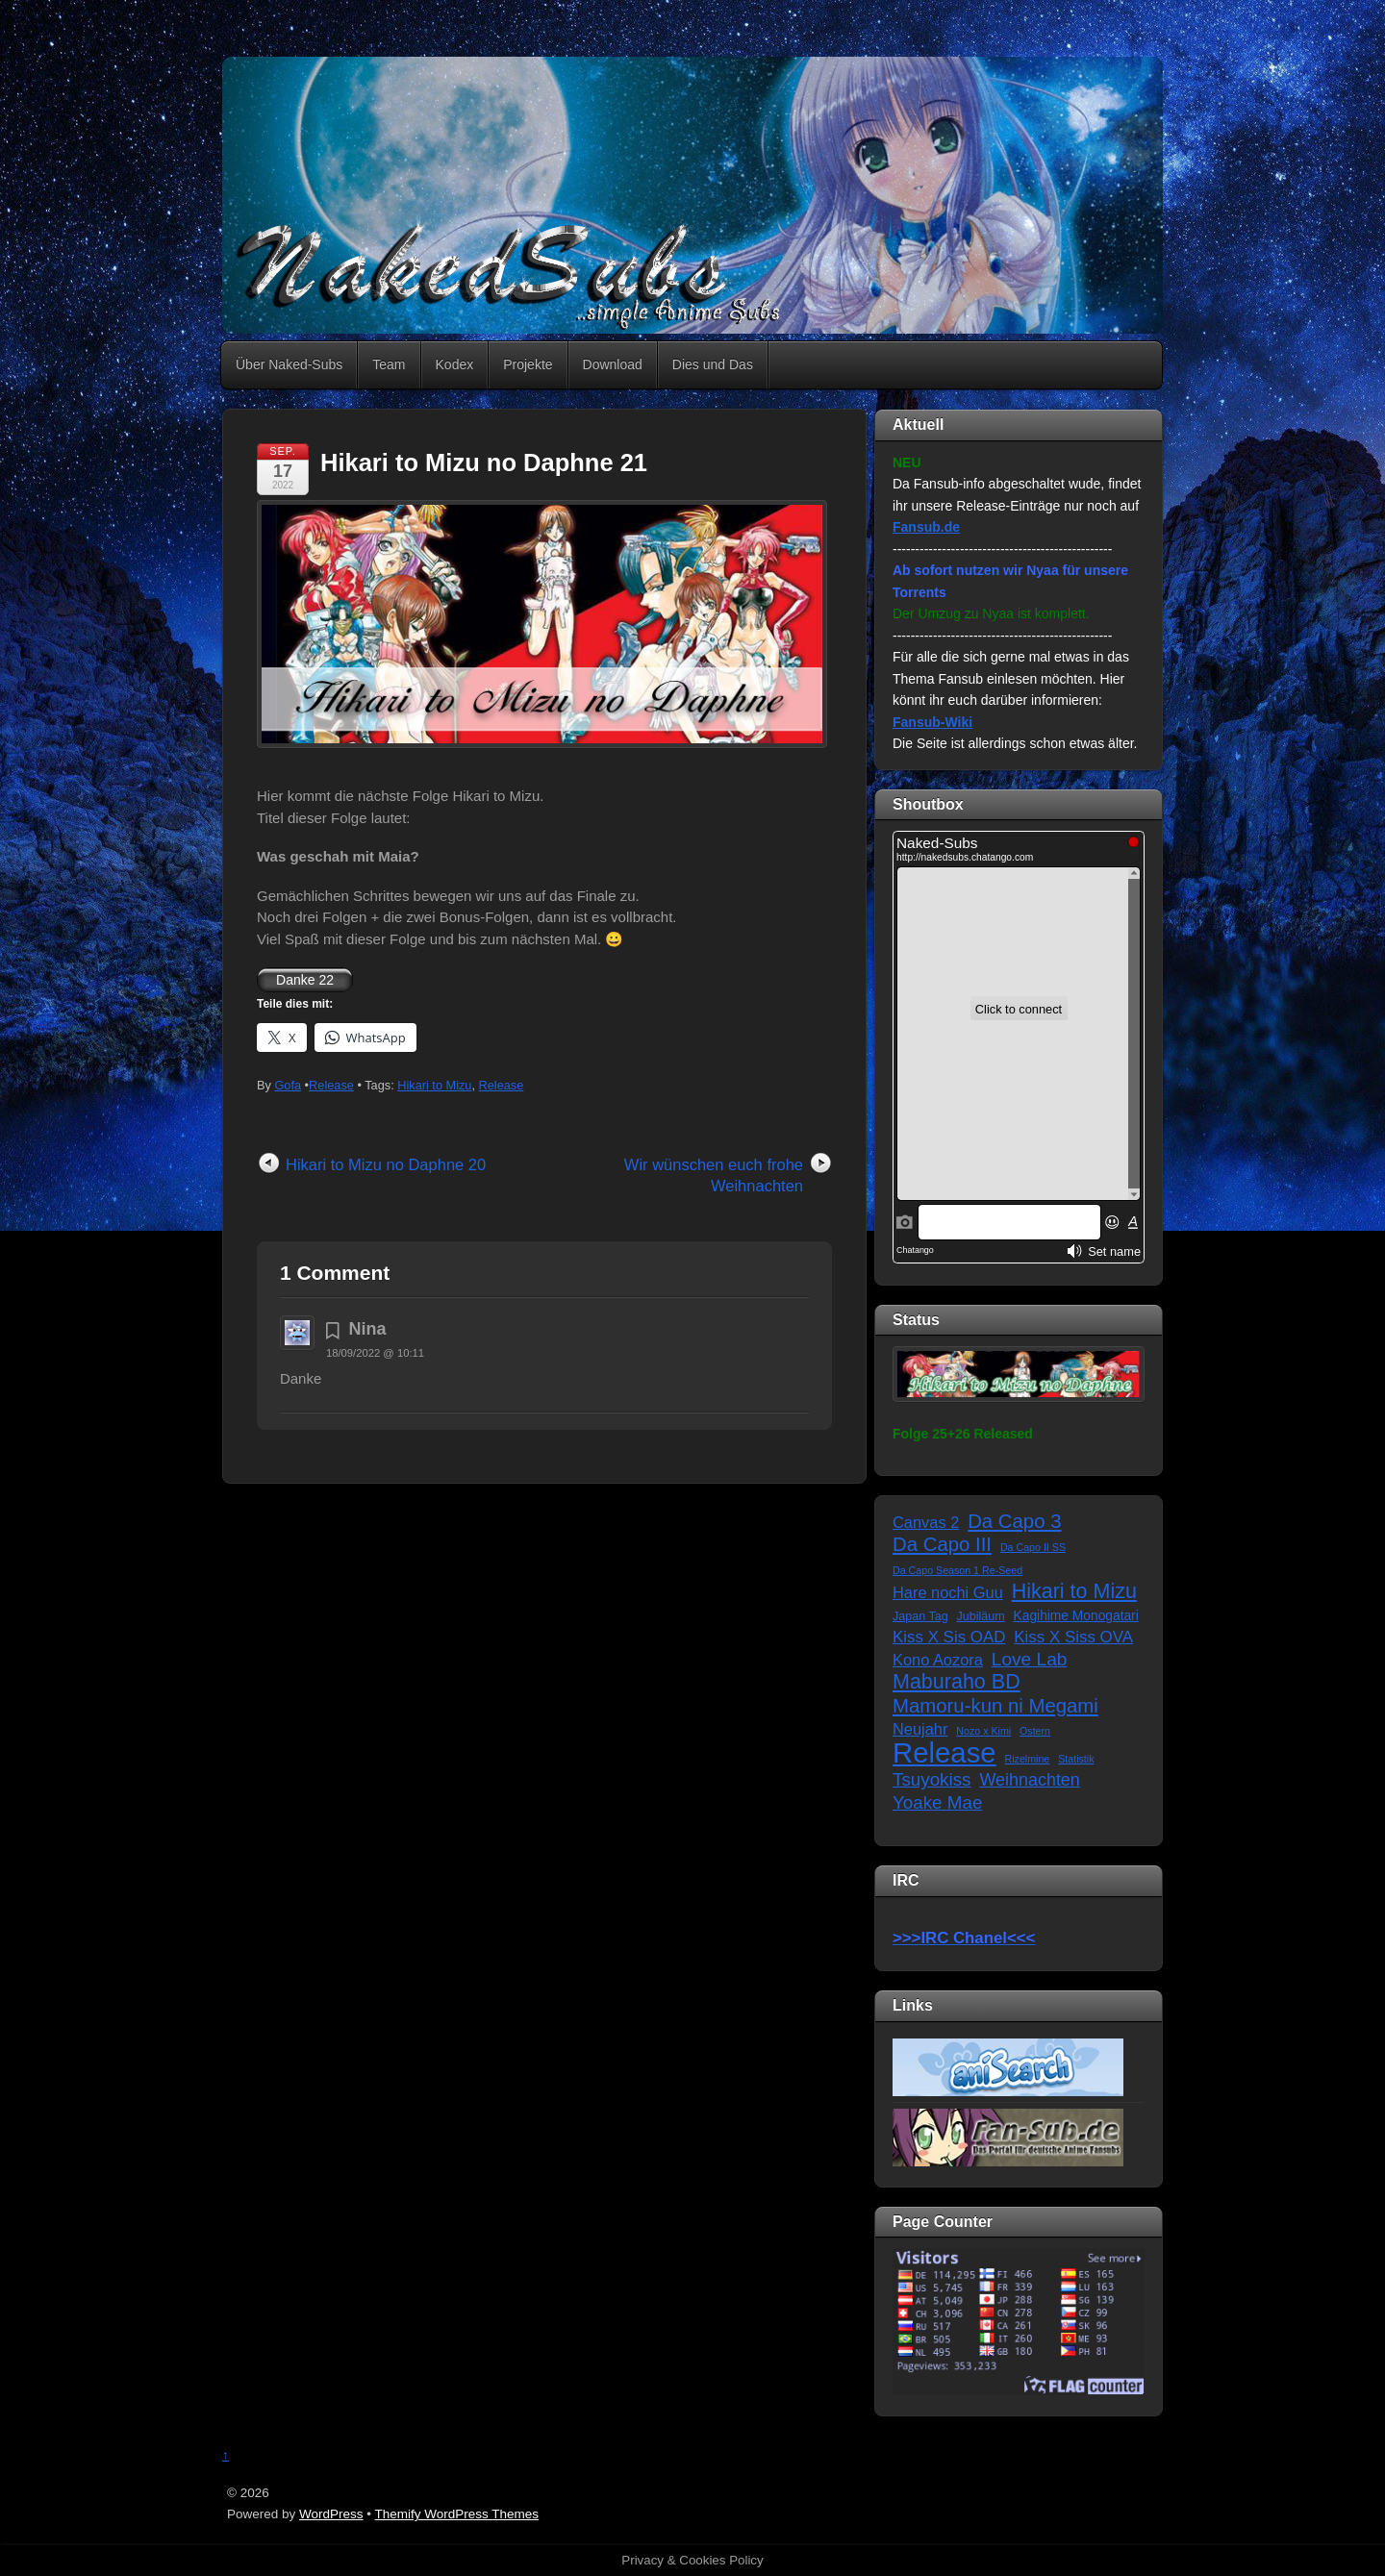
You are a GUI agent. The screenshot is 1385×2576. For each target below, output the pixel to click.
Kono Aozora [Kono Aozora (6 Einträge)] (938, 1659)
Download (612, 364)
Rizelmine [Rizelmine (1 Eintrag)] (1027, 1758)
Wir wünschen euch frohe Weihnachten (713, 1175)
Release (331, 1085)
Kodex (455, 364)
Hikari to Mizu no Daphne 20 (386, 1164)
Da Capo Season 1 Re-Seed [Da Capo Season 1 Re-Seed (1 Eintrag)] (957, 1570)
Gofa (287, 1085)
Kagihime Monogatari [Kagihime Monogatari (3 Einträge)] (1076, 1616)
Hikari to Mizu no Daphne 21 (483, 462)
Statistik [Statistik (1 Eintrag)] (1076, 1758)
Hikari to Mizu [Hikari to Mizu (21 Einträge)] (1074, 1592)
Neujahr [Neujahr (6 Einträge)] (920, 1729)
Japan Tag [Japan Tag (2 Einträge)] (920, 1616)
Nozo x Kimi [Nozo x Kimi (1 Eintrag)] (983, 1731)
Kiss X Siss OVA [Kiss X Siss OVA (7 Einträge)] (1073, 1637)
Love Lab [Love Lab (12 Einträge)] (1030, 1659)
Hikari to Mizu (434, 1085)
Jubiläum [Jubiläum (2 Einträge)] (981, 1616)
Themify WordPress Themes (457, 2514)
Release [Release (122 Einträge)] (944, 1753)
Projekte (527, 364)
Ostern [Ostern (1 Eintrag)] (1035, 1731)
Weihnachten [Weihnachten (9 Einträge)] (1029, 1779)
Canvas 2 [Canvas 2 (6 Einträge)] (926, 1522)
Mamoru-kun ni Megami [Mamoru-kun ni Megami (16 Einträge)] (995, 1705)
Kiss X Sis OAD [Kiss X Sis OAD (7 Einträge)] (949, 1637)
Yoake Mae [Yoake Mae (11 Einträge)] (937, 1802)
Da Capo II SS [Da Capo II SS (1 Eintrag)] (1033, 1547)
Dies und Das (712, 364)
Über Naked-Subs (289, 364)
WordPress (331, 2514)
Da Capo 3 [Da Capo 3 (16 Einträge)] (1014, 1521)
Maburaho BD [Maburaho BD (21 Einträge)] (956, 1682)
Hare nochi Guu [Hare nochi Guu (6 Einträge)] (948, 1592)
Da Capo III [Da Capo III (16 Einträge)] (942, 1544)
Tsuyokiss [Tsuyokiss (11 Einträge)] (931, 1779)
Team (388, 364)
